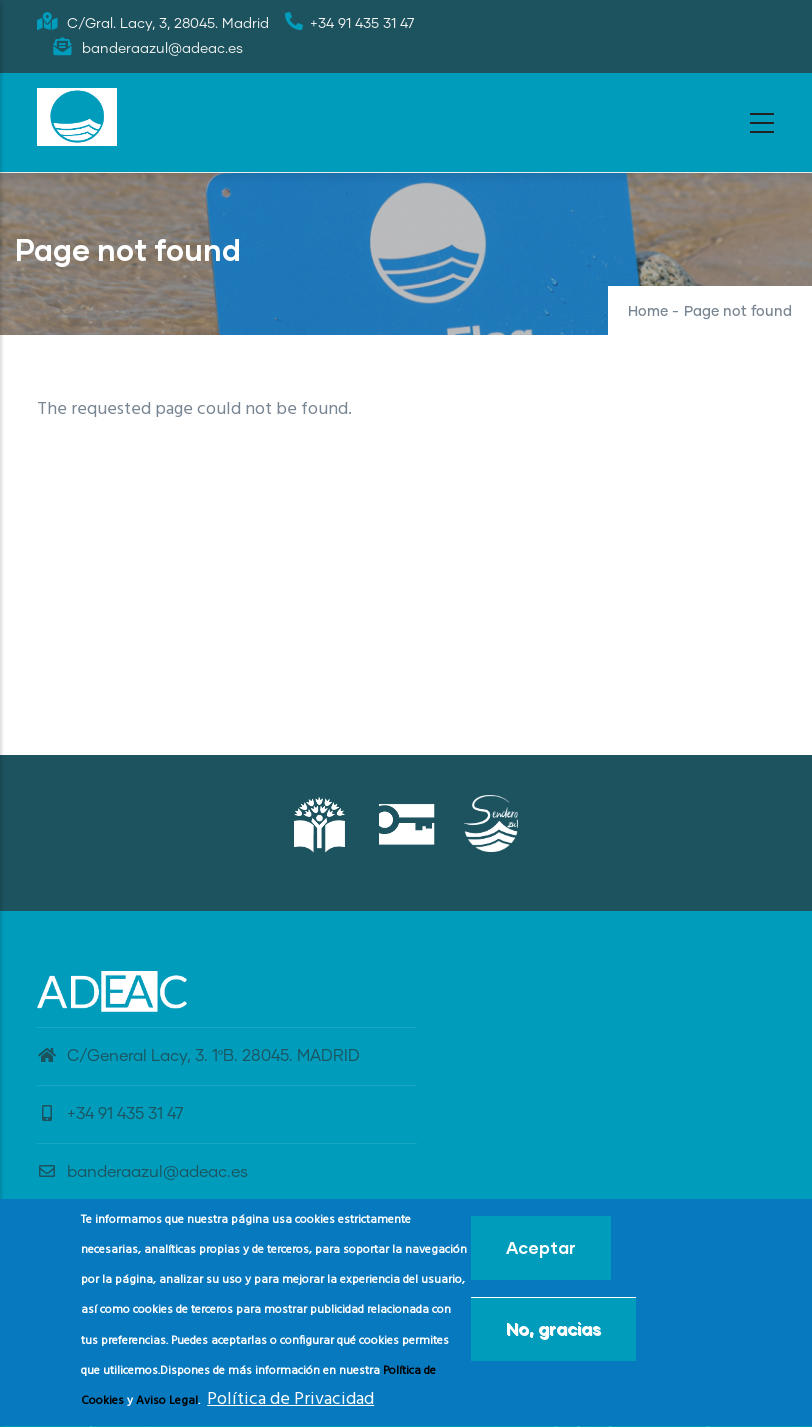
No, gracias (553, 1336)
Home (648, 312)
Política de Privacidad (290, 1407)
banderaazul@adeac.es (142, 1172)
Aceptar (541, 1255)
